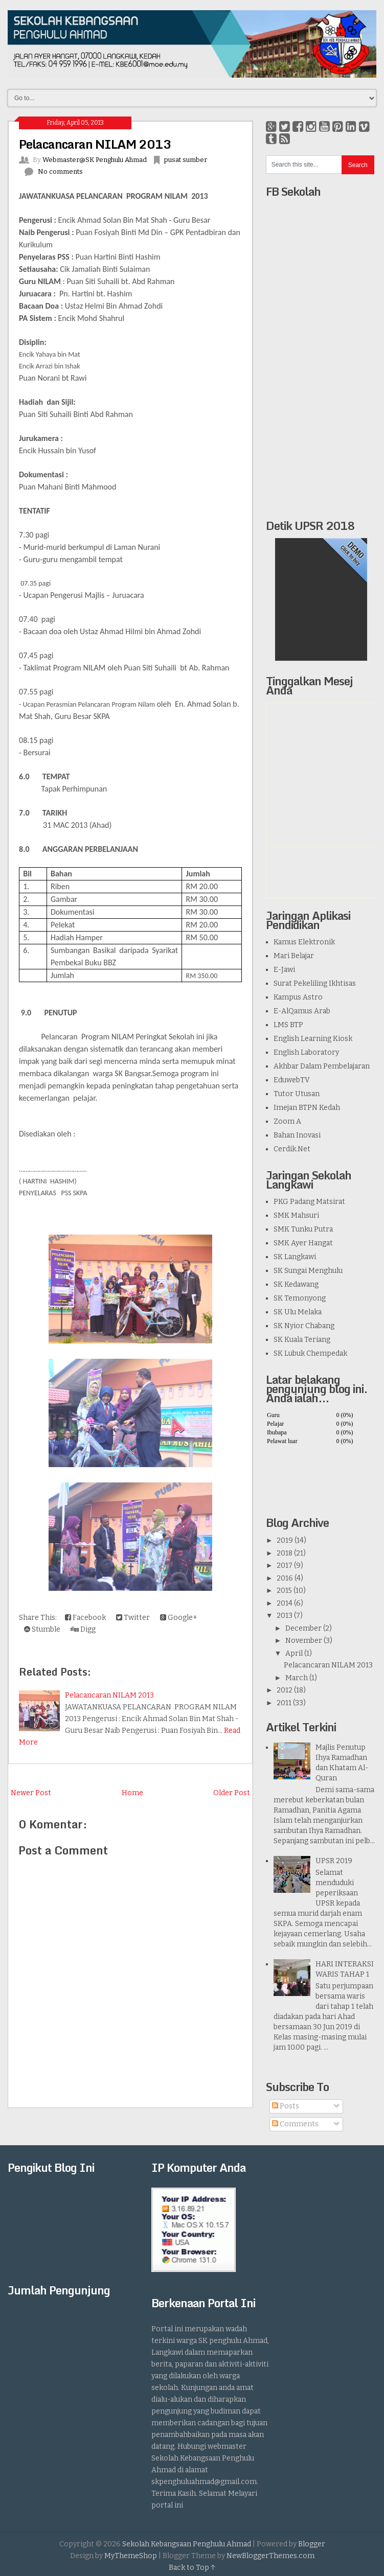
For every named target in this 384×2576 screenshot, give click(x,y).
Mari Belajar (294, 956)
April (294, 1653)
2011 (284, 1703)
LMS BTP (288, 1024)
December (303, 1628)
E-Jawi (284, 969)
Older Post (231, 1793)
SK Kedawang (296, 1284)
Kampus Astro (298, 997)
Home (132, 1793)
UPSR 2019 (333, 1860)
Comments (295, 2124)
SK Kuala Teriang (302, 1339)
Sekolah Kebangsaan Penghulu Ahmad (186, 2544)
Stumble (42, 1629)
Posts (285, 2106)
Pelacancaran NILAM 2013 (95, 144)
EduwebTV (292, 1080)
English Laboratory (306, 1052)
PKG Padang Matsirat (309, 1201)
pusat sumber (185, 160)
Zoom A (287, 1121)
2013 (284, 1615)
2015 (284, 1590)
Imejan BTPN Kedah (307, 1107)
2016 (285, 1578)
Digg (83, 1629)
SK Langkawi (295, 1256)
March (296, 1678)
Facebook (85, 1617)
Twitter (133, 1617)
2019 (285, 1540)
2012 (284, 1690)
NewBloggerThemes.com (270, 2555)
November (303, 1640)
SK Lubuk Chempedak (310, 1353)
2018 (284, 1553)
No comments (60, 171)
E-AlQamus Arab (302, 1011)
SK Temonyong (300, 1298)
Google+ (178, 1617)
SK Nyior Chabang (304, 1325)
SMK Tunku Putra (303, 1229)
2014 (284, 1603)
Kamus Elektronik (304, 942)
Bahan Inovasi (297, 1135)
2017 (284, 1565)
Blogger (311, 2544)
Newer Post (31, 1793)
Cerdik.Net (292, 1149)
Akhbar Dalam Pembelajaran (322, 1066)
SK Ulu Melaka (298, 1312)
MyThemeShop (130, 2555)
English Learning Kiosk (313, 1038)
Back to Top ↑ (192, 2567)
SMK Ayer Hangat (303, 1243)
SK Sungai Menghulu (308, 1270)
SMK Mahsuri (296, 1215)
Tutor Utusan (297, 1093)
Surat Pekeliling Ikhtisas (315, 983)
